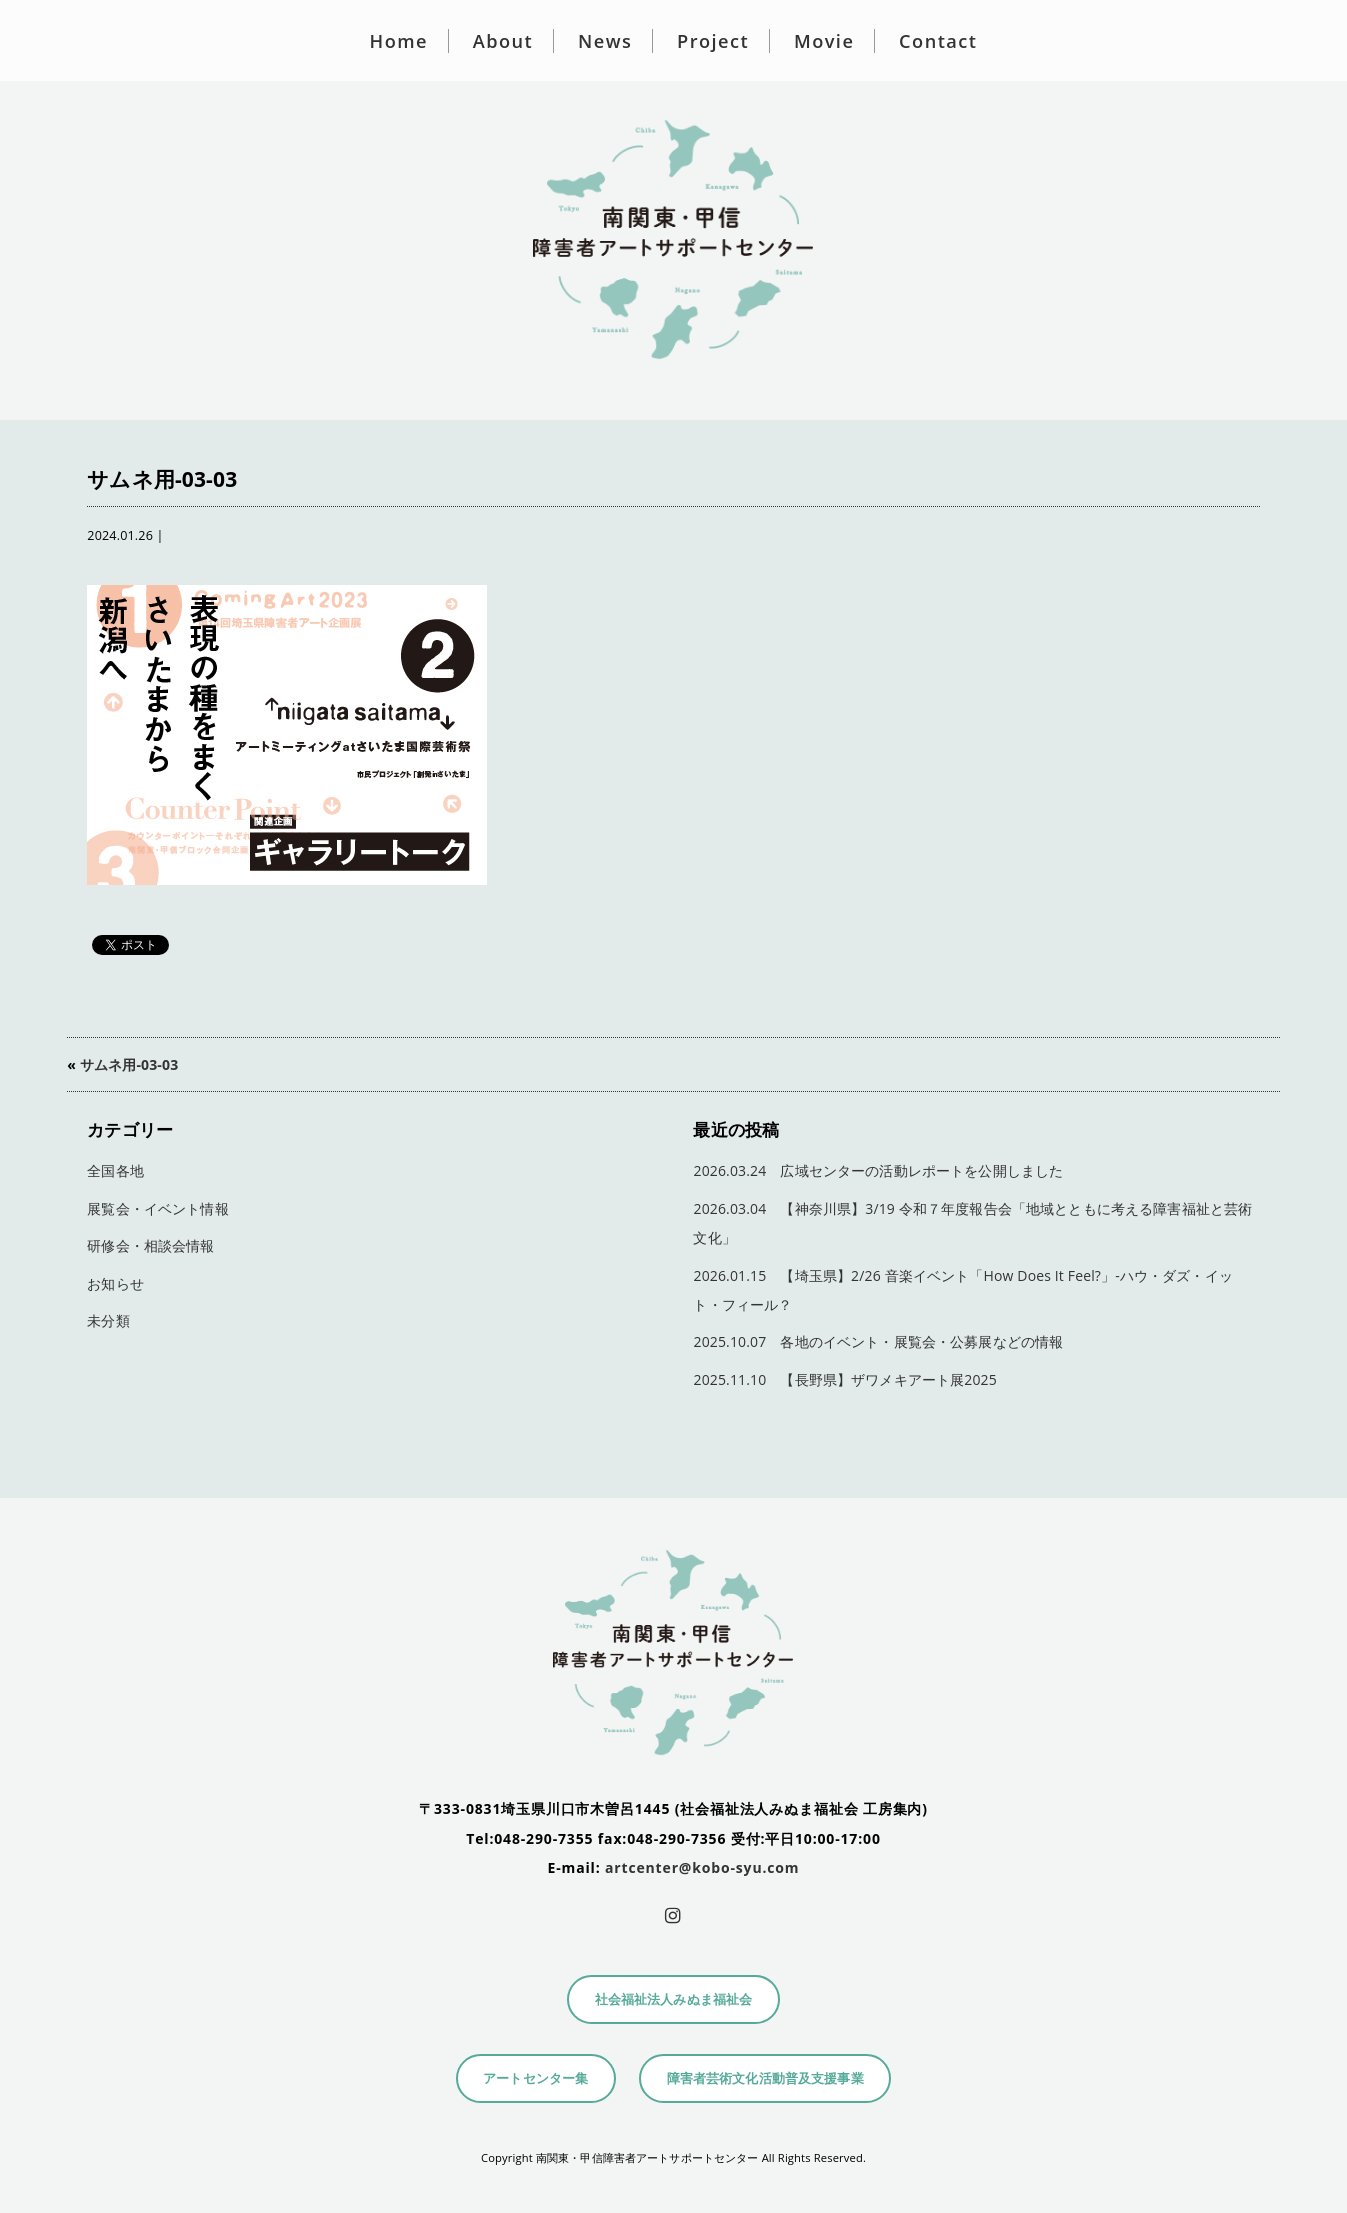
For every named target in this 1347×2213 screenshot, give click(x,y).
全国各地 (115, 1170)
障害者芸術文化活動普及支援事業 (765, 2078)
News (605, 41)
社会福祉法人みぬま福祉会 (674, 1999)
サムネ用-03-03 (129, 1064)
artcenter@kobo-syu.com (702, 1867)
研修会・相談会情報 (150, 1245)
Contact (938, 41)
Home (399, 41)
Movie (824, 41)
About (503, 41)
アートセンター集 (535, 2078)
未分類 (108, 1320)
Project (713, 41)
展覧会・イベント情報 (157, 1208)
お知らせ (115, 1283)
